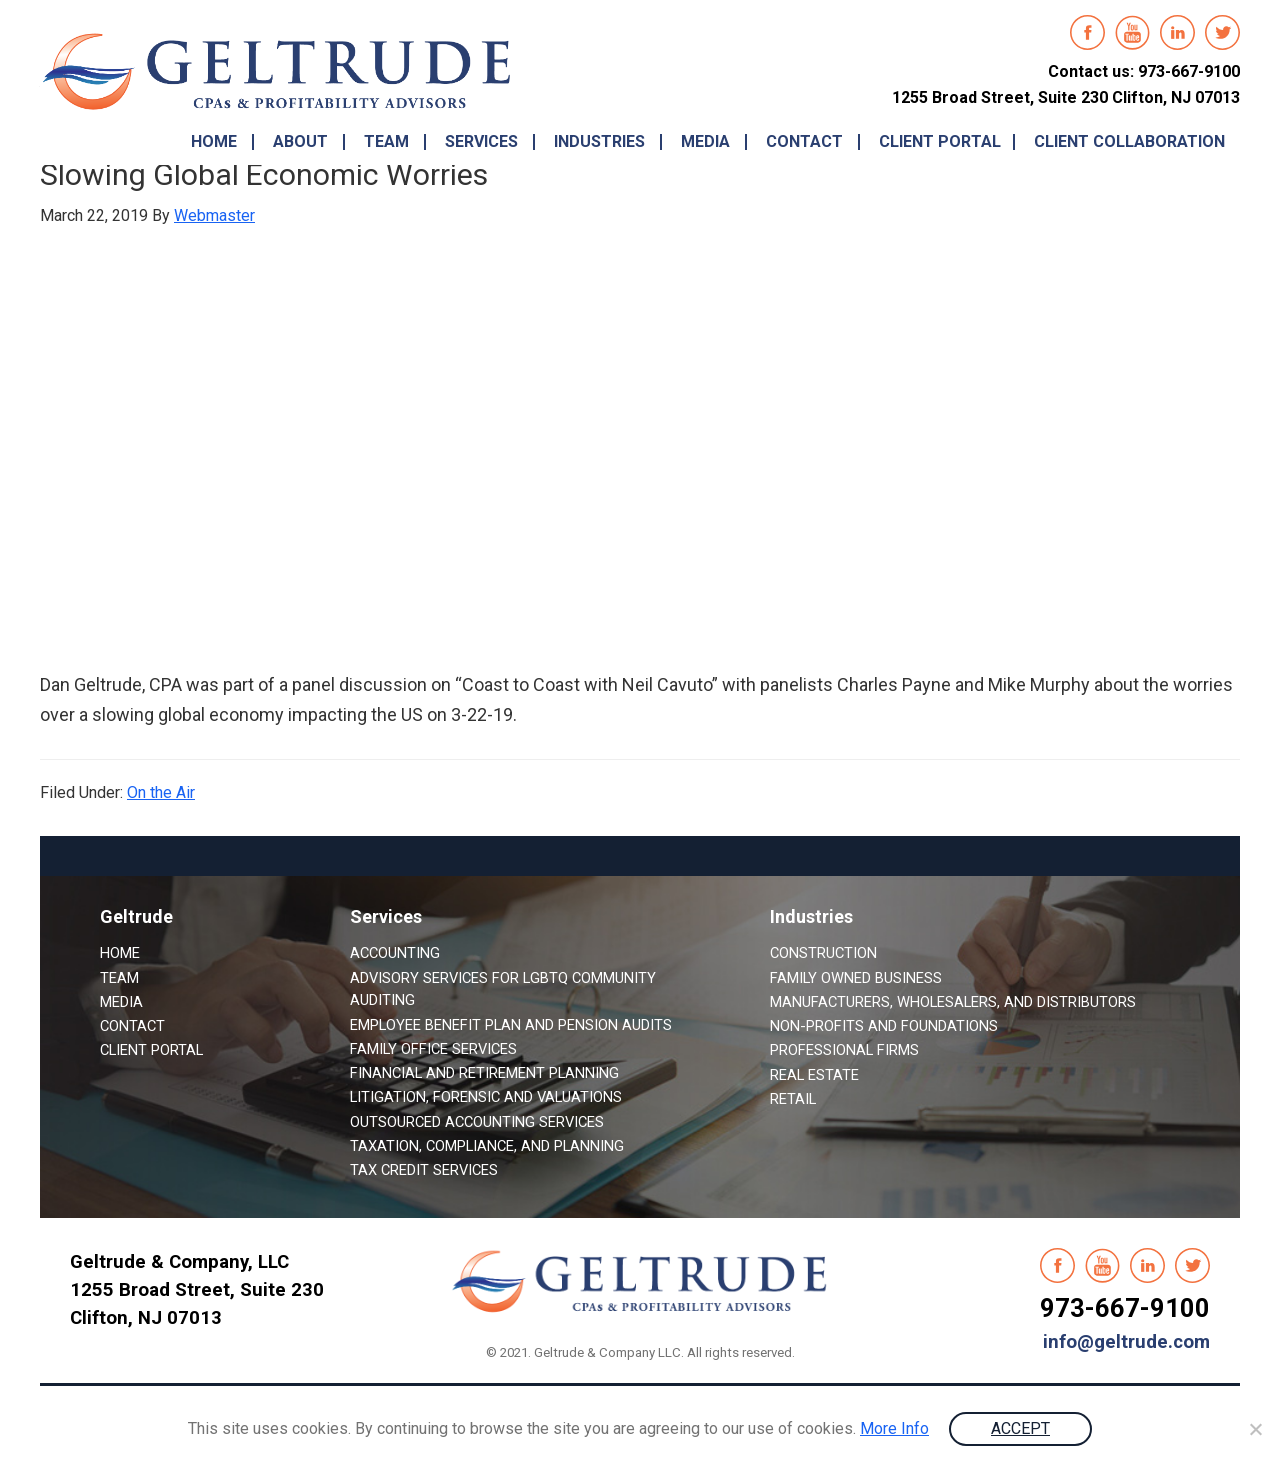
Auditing (382, 1000)
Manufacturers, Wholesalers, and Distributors (953, 1002)
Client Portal (151, 1050)
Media (121, 1002)
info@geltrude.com (1126, 1342)
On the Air (161, 792)
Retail (793, 1099)
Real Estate (814, 1075)
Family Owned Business (856, 978)
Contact (132, 1026)
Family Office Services (433, 1049)
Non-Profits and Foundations (884, 1026)
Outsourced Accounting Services (477, 1122)
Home (120, 953)
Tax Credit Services (424, 1170)
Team (119, 978)
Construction (823, 953)
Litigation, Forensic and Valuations (486, 1097)
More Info (894, 1428)
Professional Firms (844, 1050)
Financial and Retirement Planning (484, 1073)
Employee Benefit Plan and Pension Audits (511, 1025)
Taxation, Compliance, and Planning (487, 1146)
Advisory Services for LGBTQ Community (503, 978)
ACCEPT (1020, 1428)
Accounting (395, 953)
